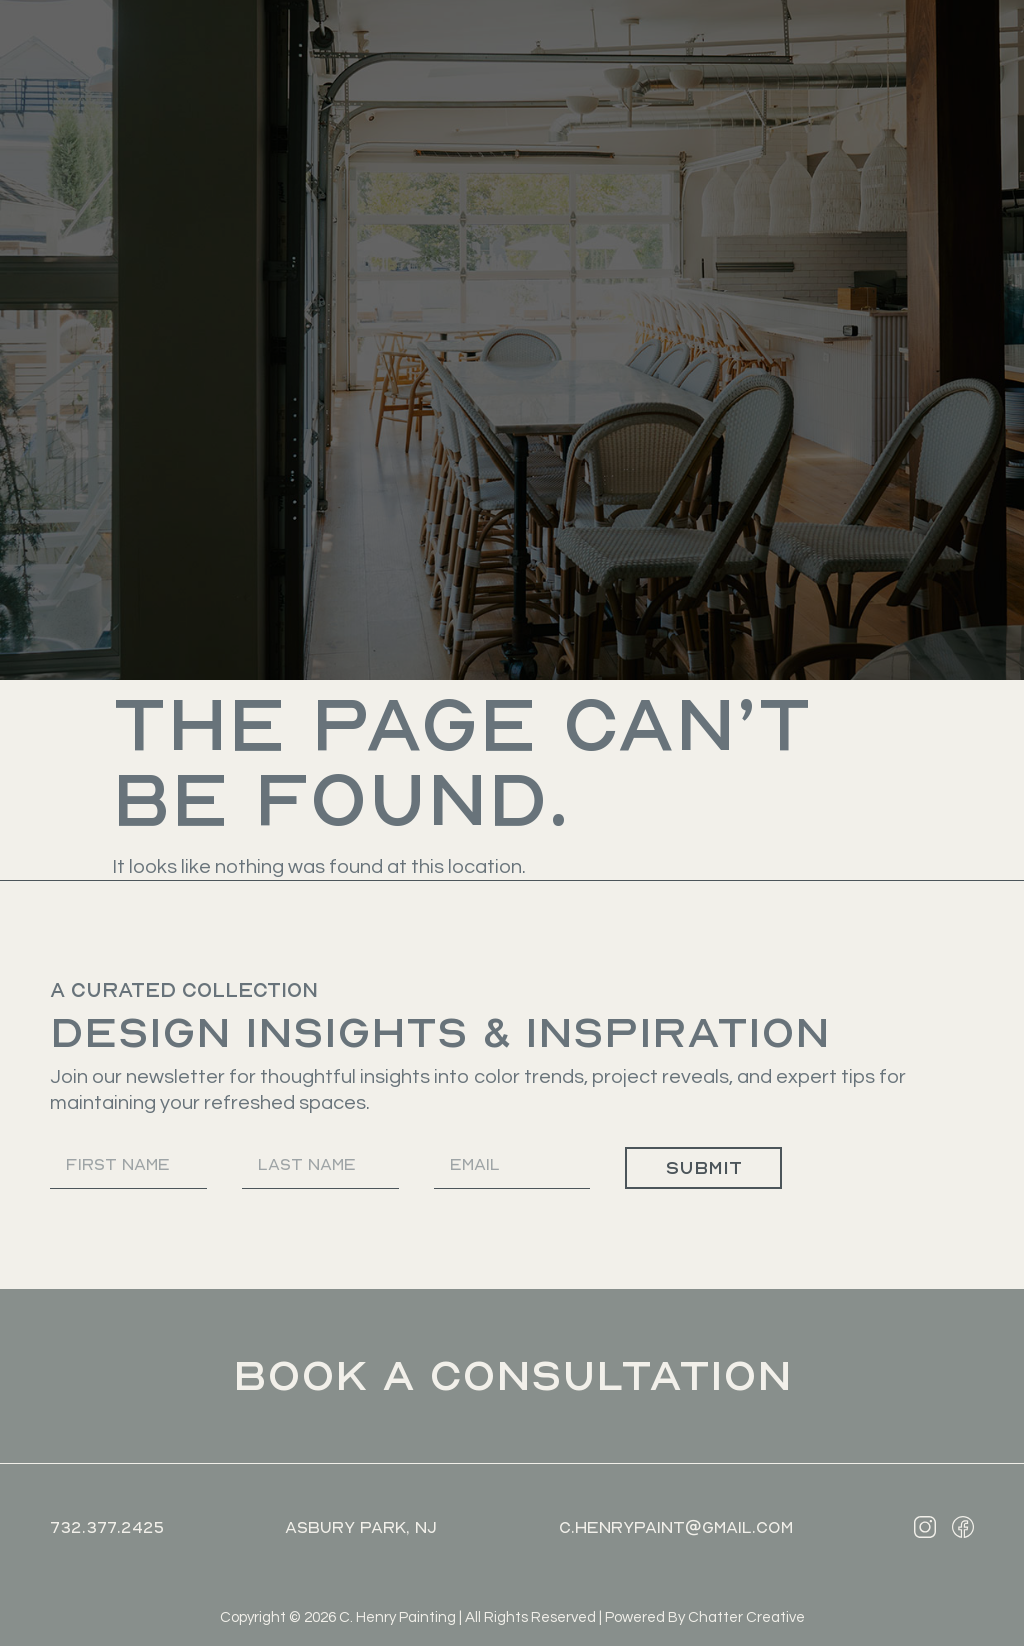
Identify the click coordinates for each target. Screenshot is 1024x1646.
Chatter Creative (746, 1617)
